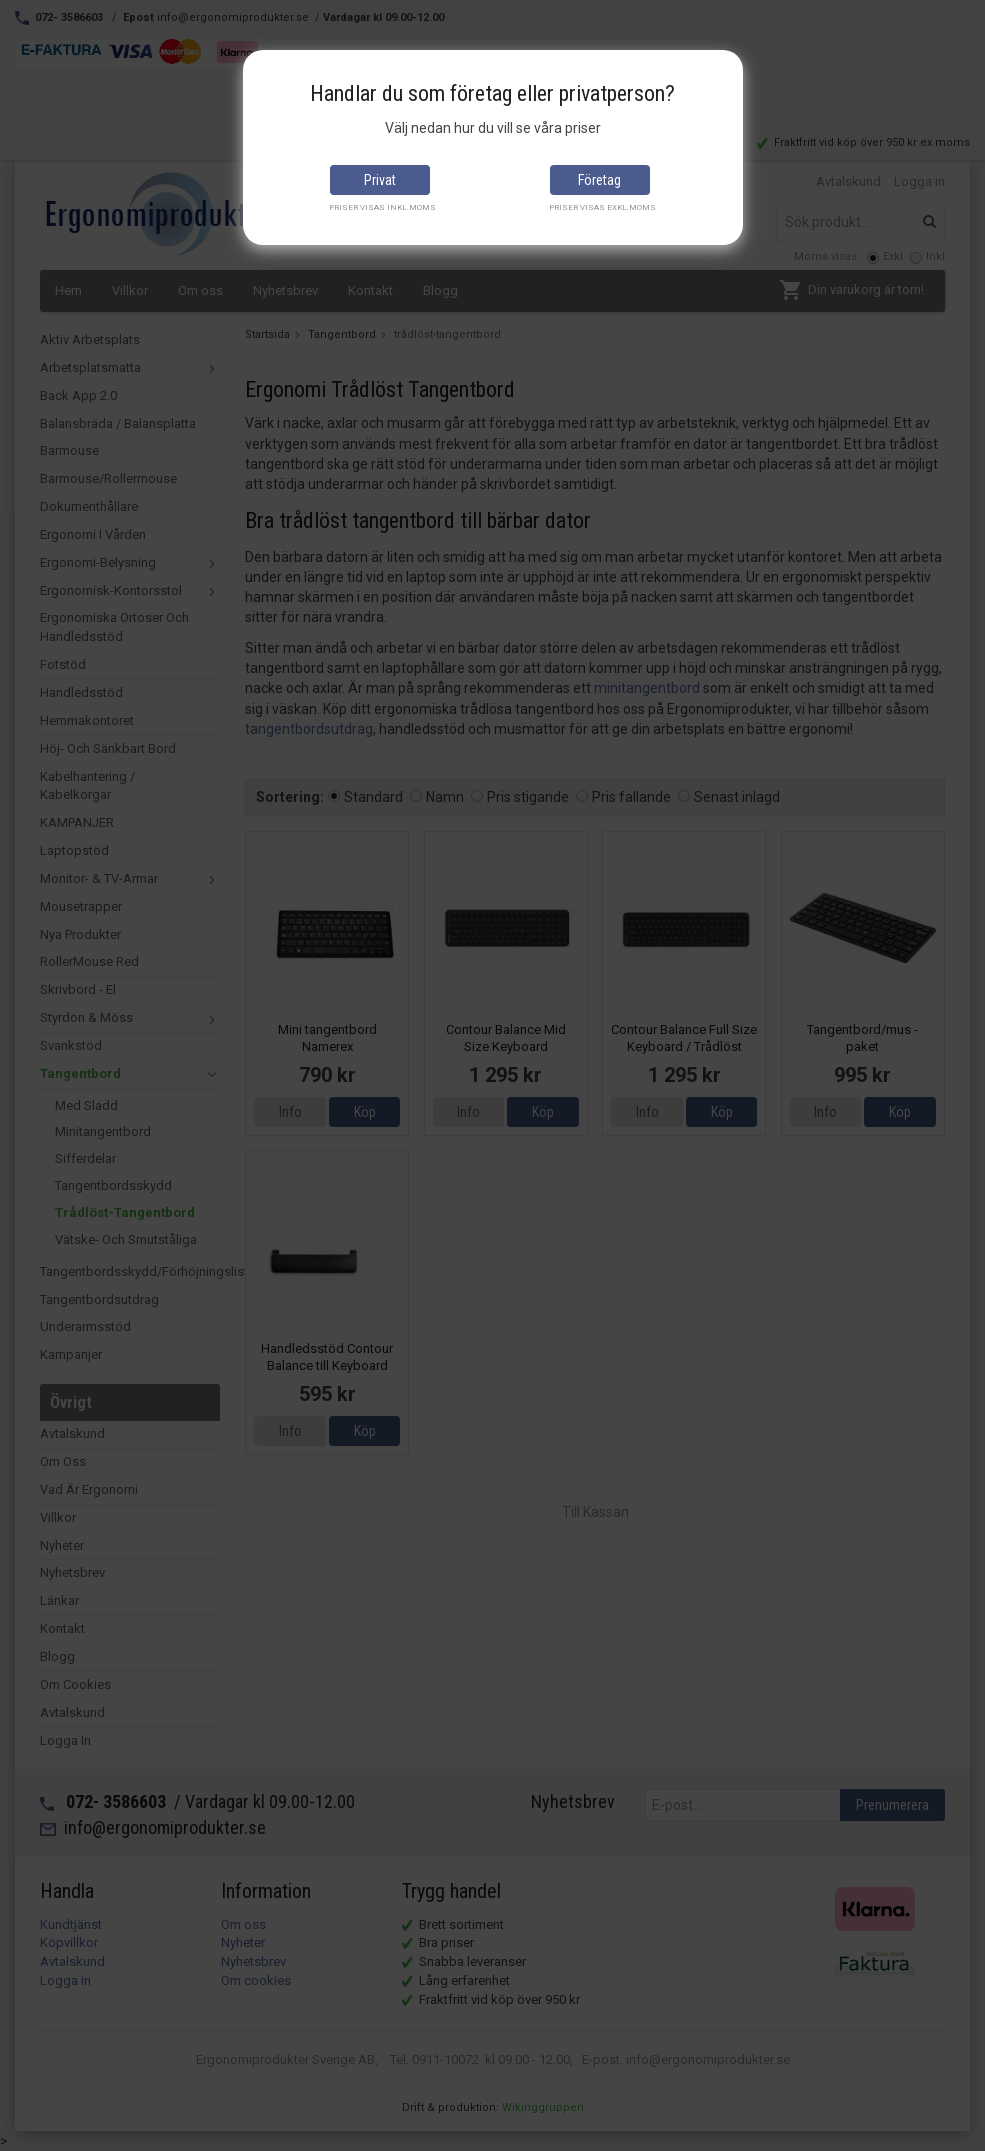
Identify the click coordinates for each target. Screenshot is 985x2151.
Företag (599, 180)
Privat (380, 180)
